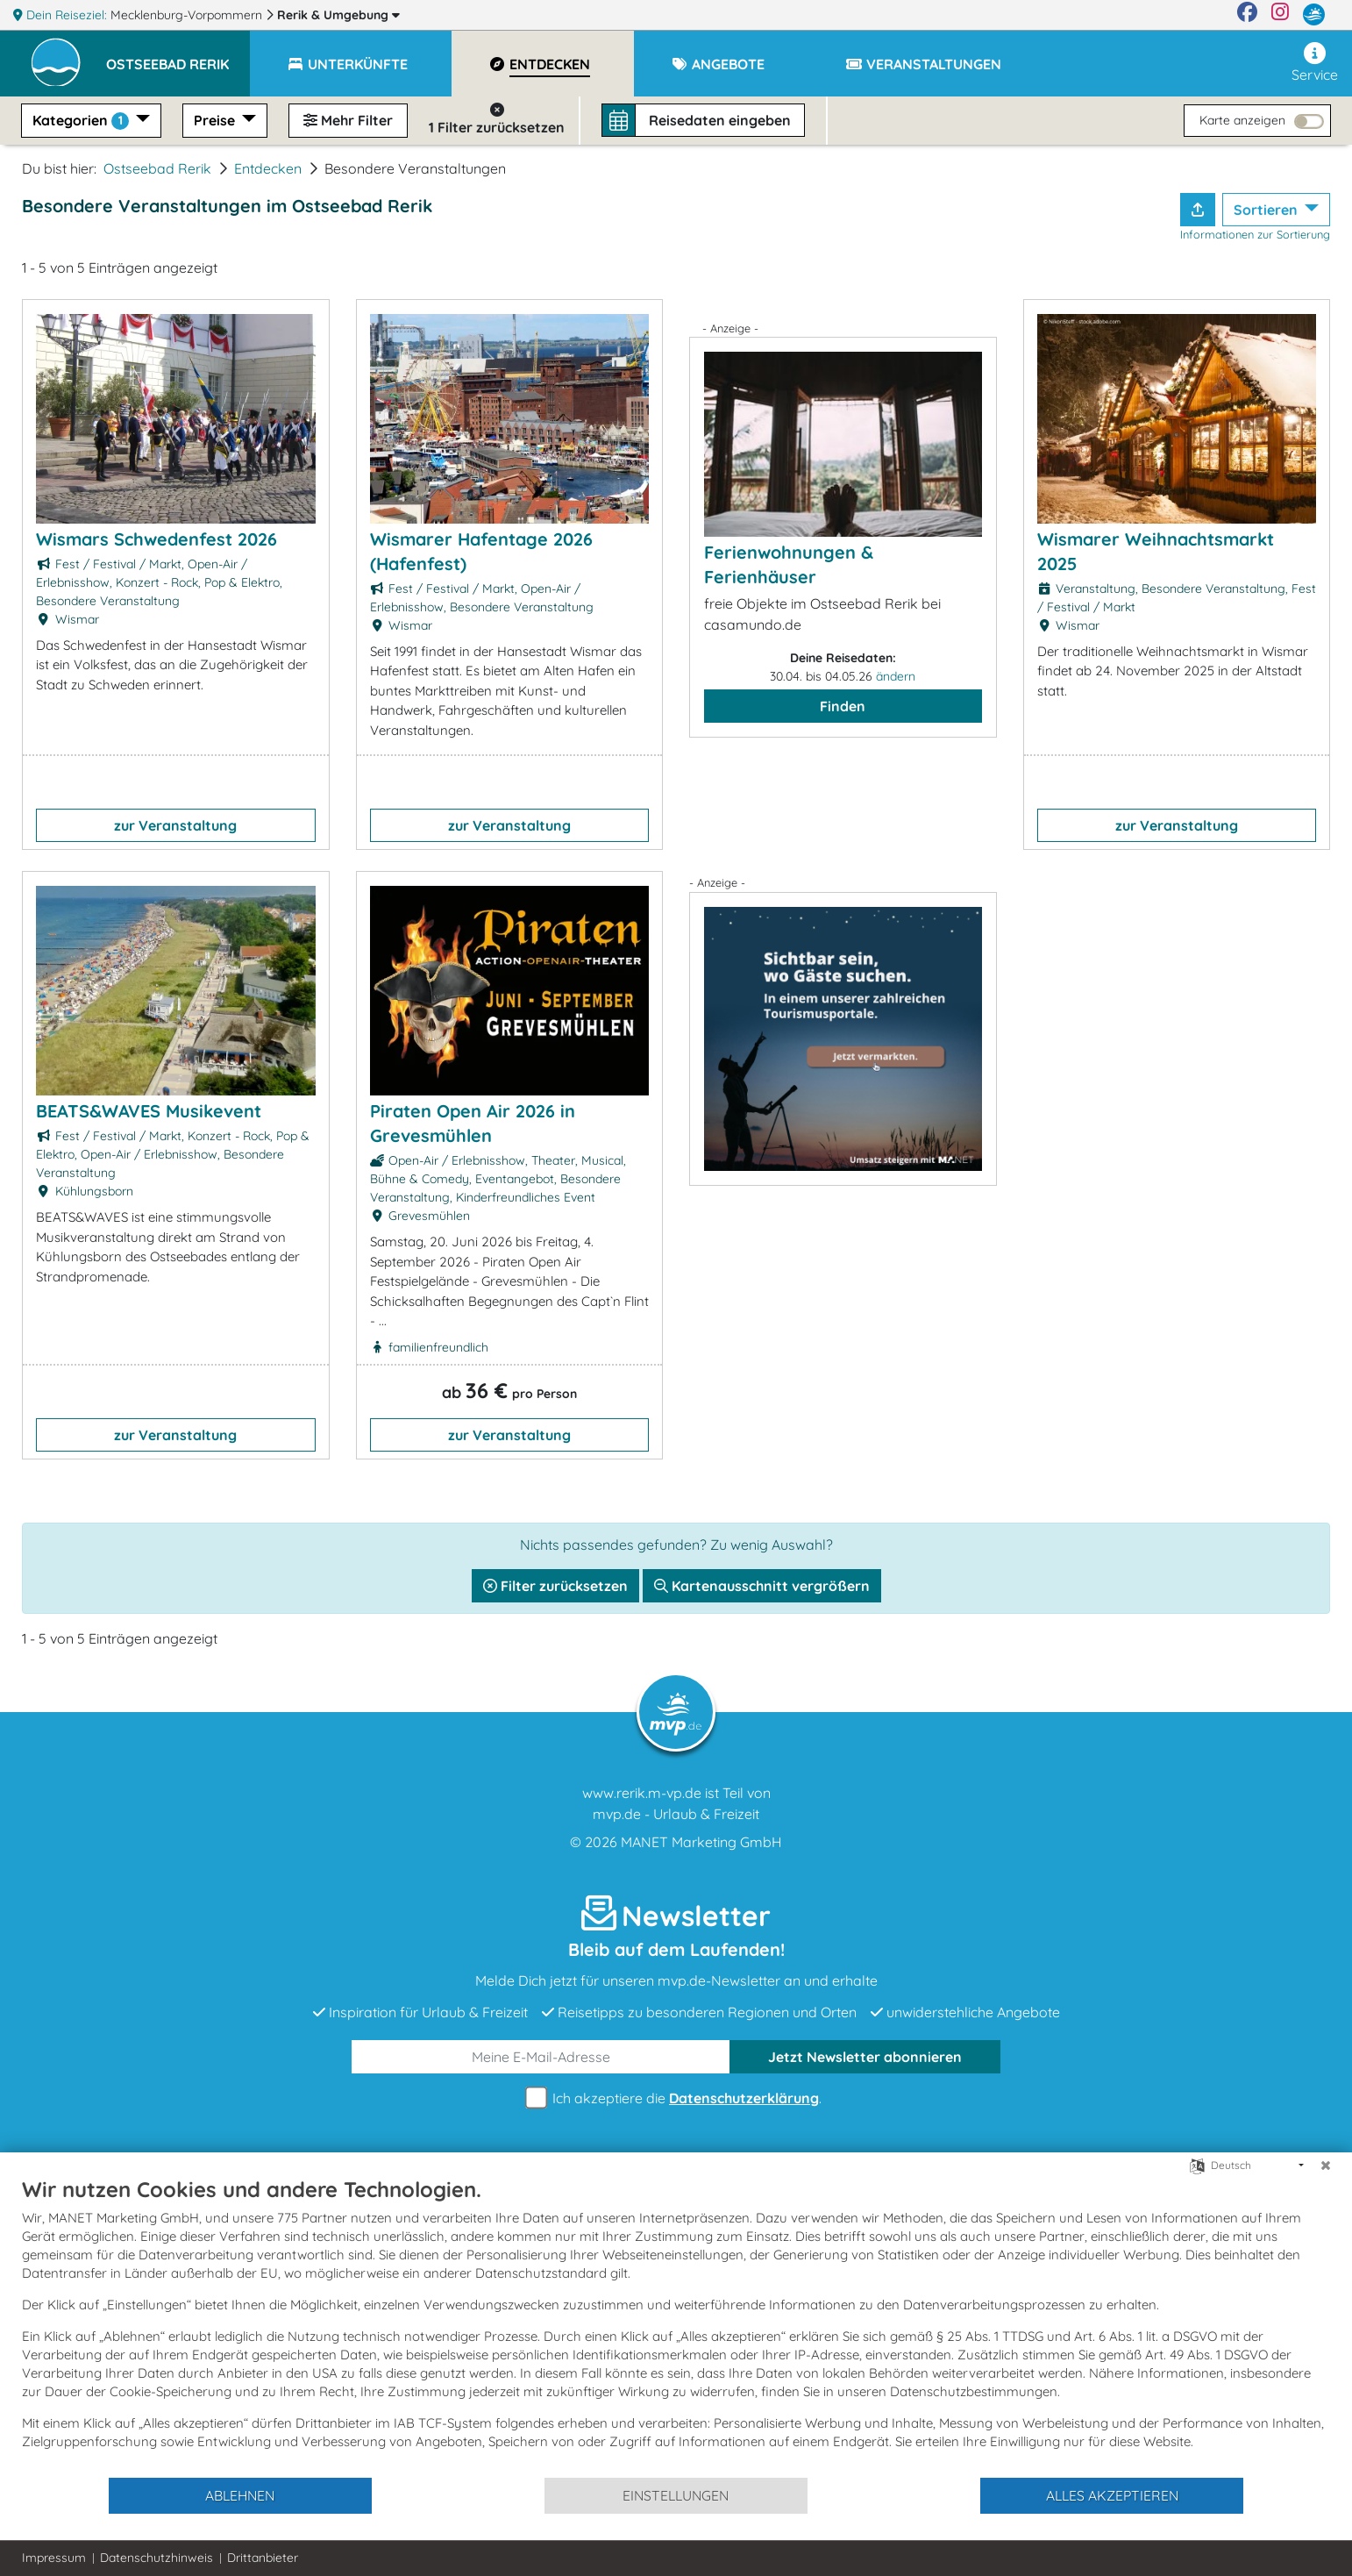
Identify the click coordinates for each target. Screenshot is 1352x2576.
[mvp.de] (1314, 15)
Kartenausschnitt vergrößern (762, 1586)
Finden (842, 706)
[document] (676, 2326)
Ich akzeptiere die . (676, 2098)
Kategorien (82, 120)
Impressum (54, 2557)
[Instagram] (1280, 15)
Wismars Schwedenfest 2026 (156, 539)
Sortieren (1267, 209)
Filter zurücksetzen (555, 1586)
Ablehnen (239, 2495)
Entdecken (268, 168)
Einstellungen (676, 2495)
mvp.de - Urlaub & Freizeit (676, 1814)
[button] (178, 56)
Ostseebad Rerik (157, 168)
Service (1315, 62)
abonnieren (865, 2056)
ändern (895, 676)
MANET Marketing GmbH (701, 1842)
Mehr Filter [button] (348, 120)
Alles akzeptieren (1112, 2495)
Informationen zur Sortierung (1255, 234)
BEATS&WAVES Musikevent (148, 1111)
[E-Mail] (541, 2056)
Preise (216, 120)
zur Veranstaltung (175, 825)
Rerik (338, 15)
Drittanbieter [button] (262, 2557)
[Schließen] (1326, 2165)
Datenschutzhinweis (156, 2557)
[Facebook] (1247, 15)
